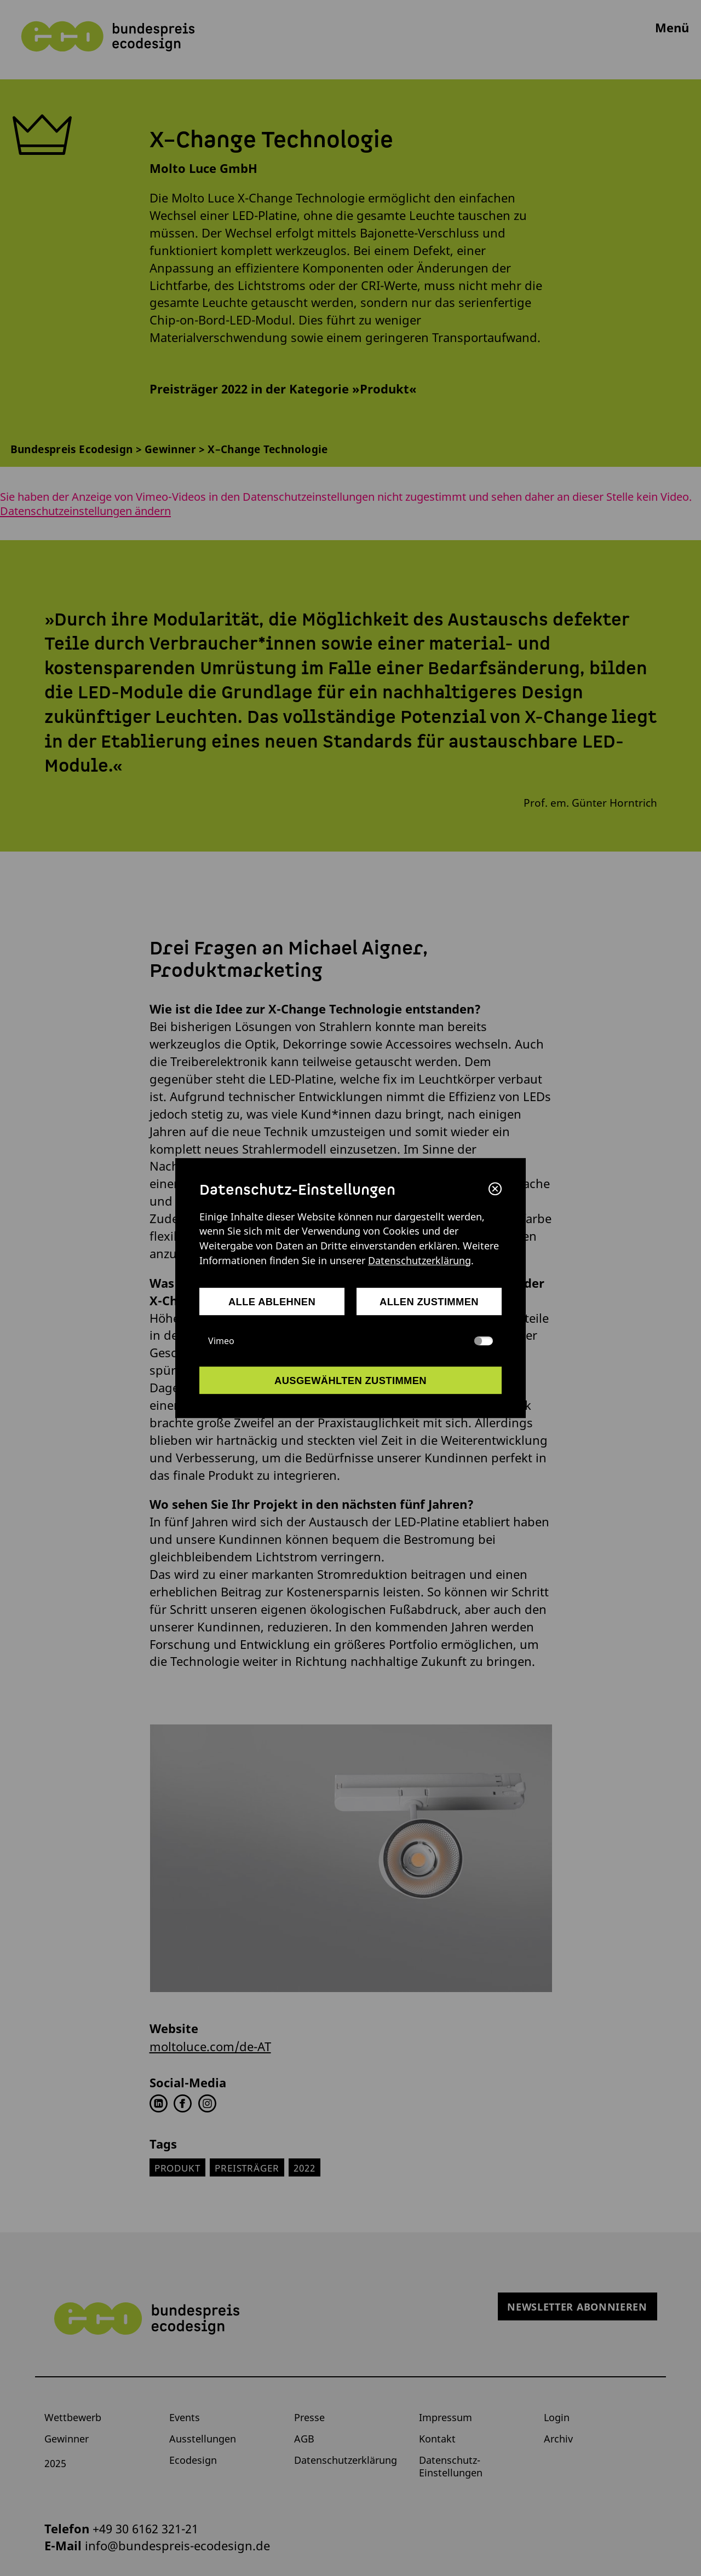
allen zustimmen (429, 1301)
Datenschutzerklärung (419, 1260)
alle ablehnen (271, 1301)
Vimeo (350, 1341)
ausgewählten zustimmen (350, 1380)
